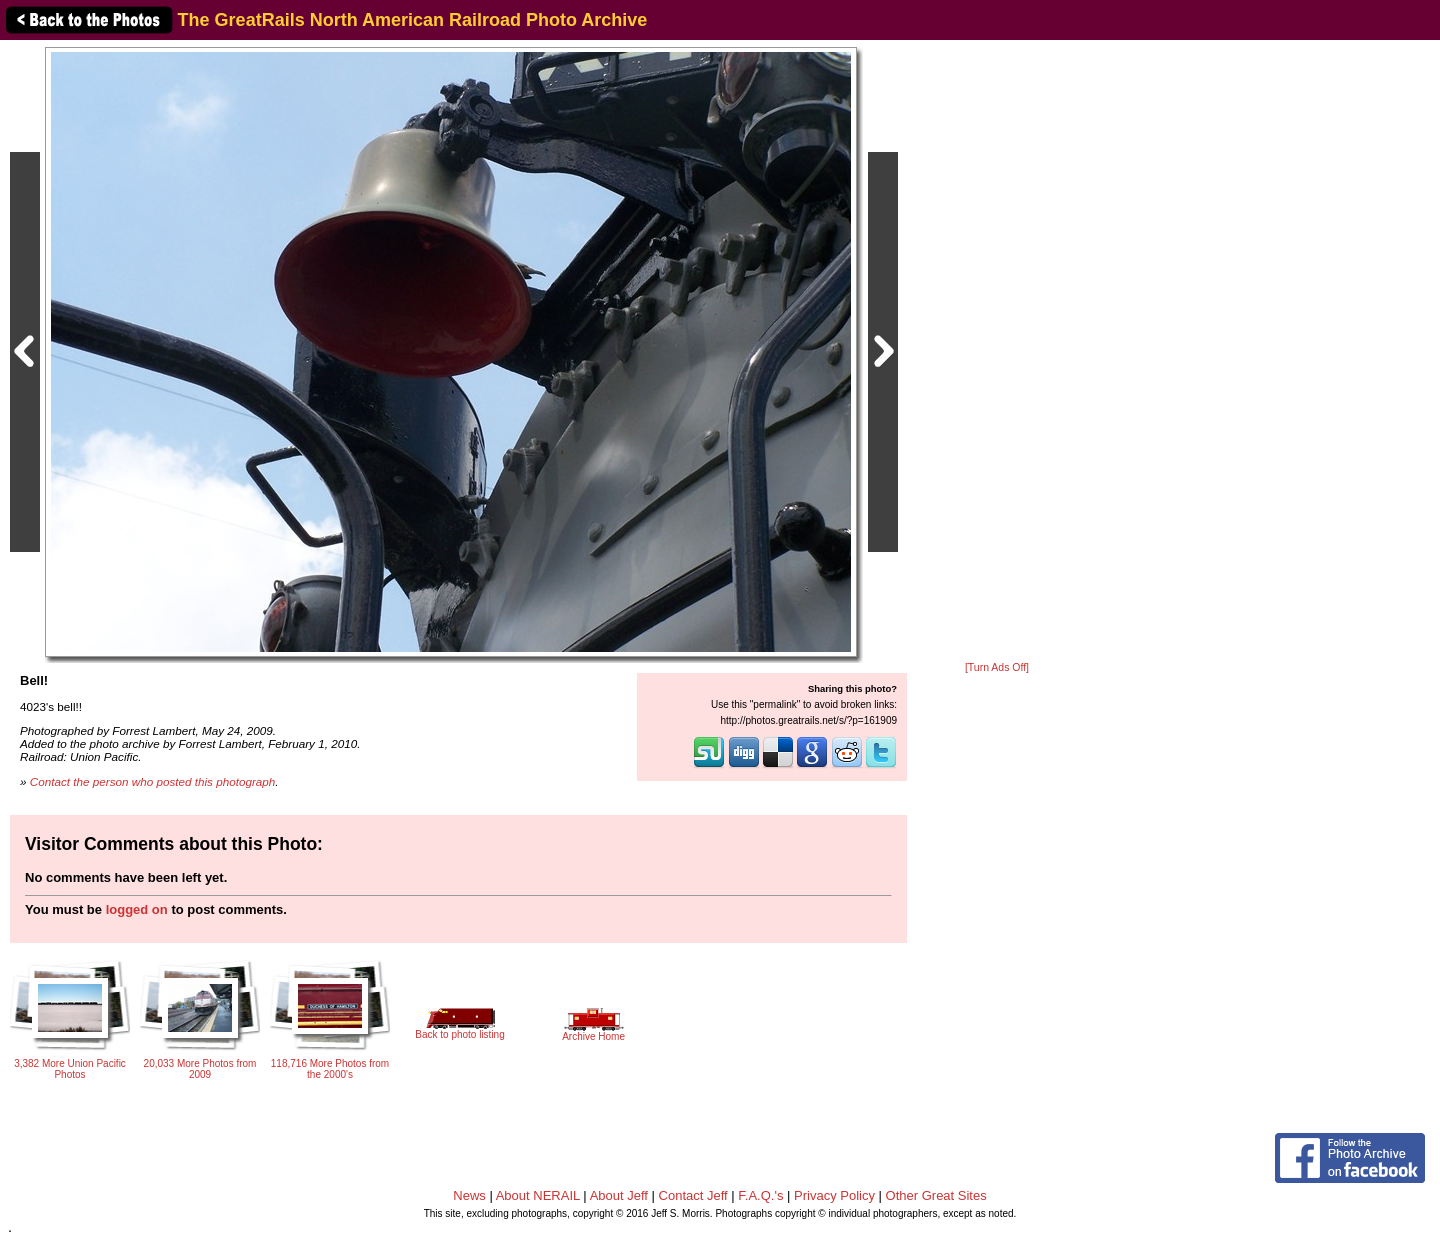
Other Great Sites (936, 1195)
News (469, 1195)
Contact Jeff (693, 1195)
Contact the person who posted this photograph (153, 781)
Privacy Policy (834, 1195)
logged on (137, 909)
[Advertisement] (997, 352)
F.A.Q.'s (760, 1195)
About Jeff (619, 1195)
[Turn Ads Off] (997, 667)
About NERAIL (538, 1195)
